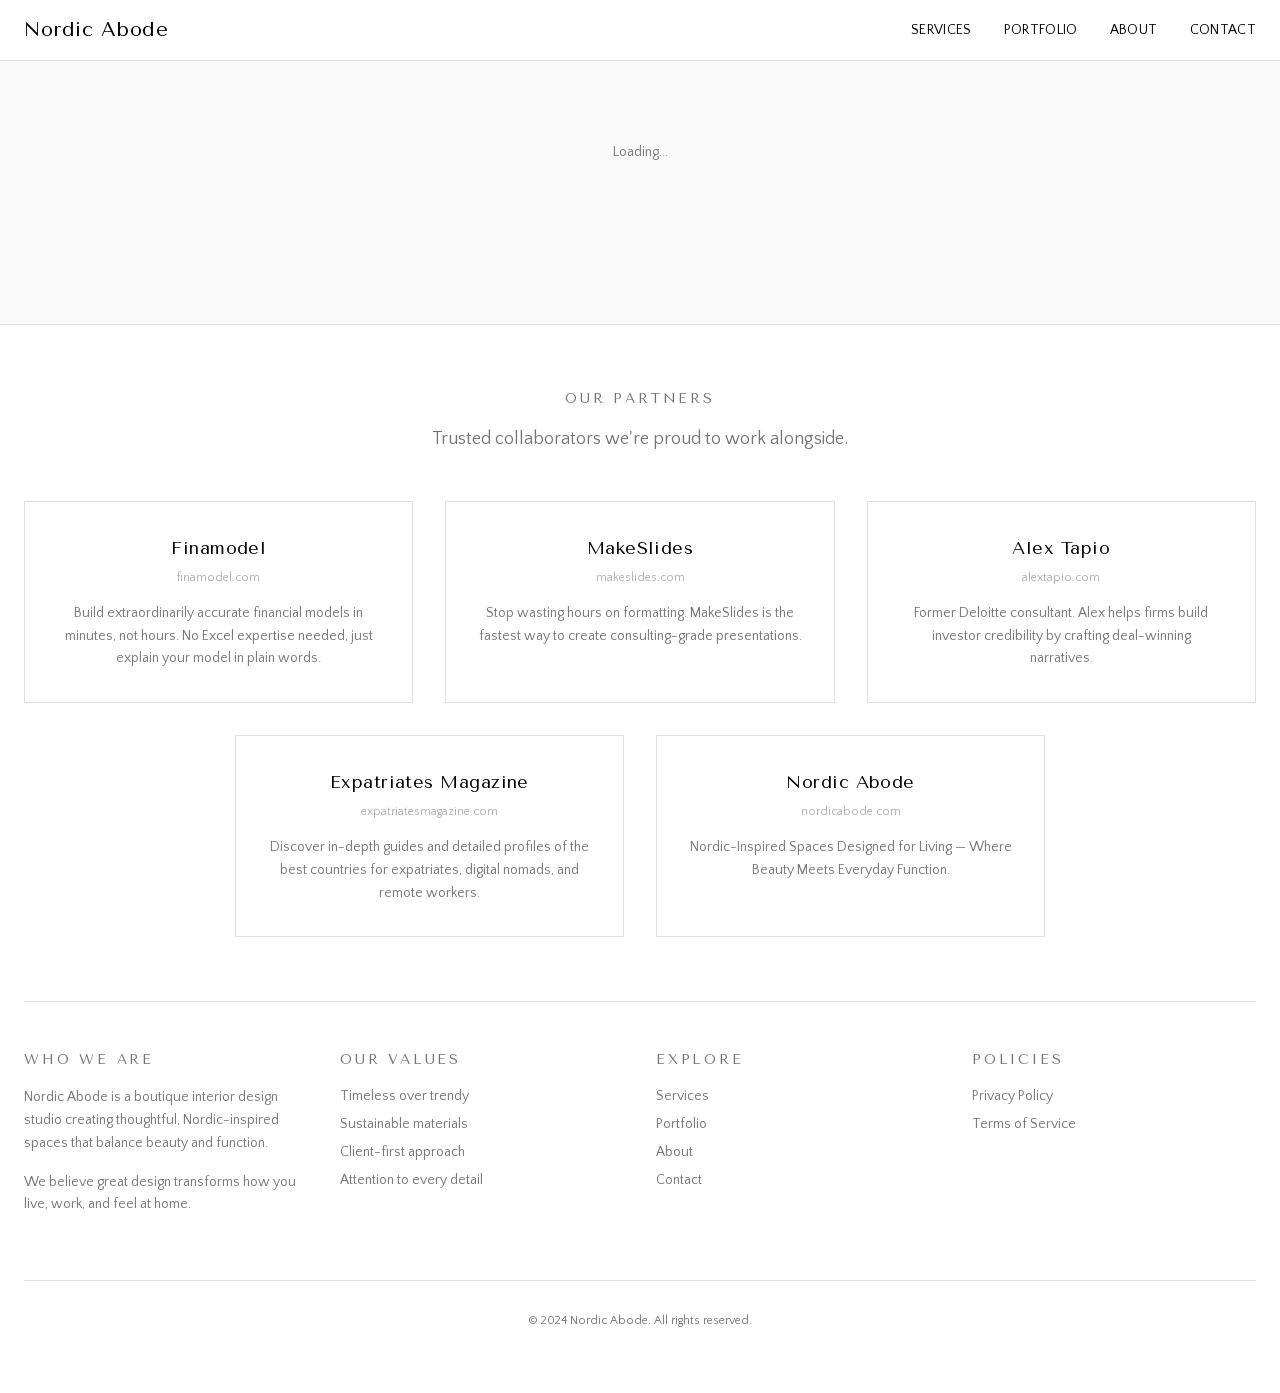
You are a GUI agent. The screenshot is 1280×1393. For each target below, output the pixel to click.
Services (941, 30)
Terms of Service (1024, 1124)
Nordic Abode (96, 29)
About (1134, 30)
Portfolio (1041, 30)
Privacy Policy (1012, 1096)
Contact (1223, 30)
